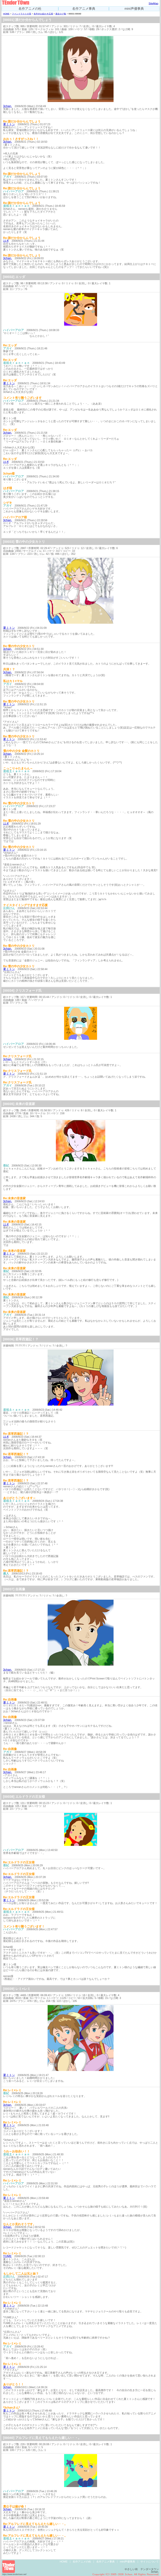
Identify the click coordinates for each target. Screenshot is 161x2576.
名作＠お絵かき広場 (43, 14)
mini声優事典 (134, 8)
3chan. (7, 106)
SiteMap (153, 3)
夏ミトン (9, 124)
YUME (7, 2256)
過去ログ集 (60, 14)
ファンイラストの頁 (21, 14)
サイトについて (149, 2561)
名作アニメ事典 (83, 8)
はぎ (6, 240)
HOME (6, 14)
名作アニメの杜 (30, 8)
